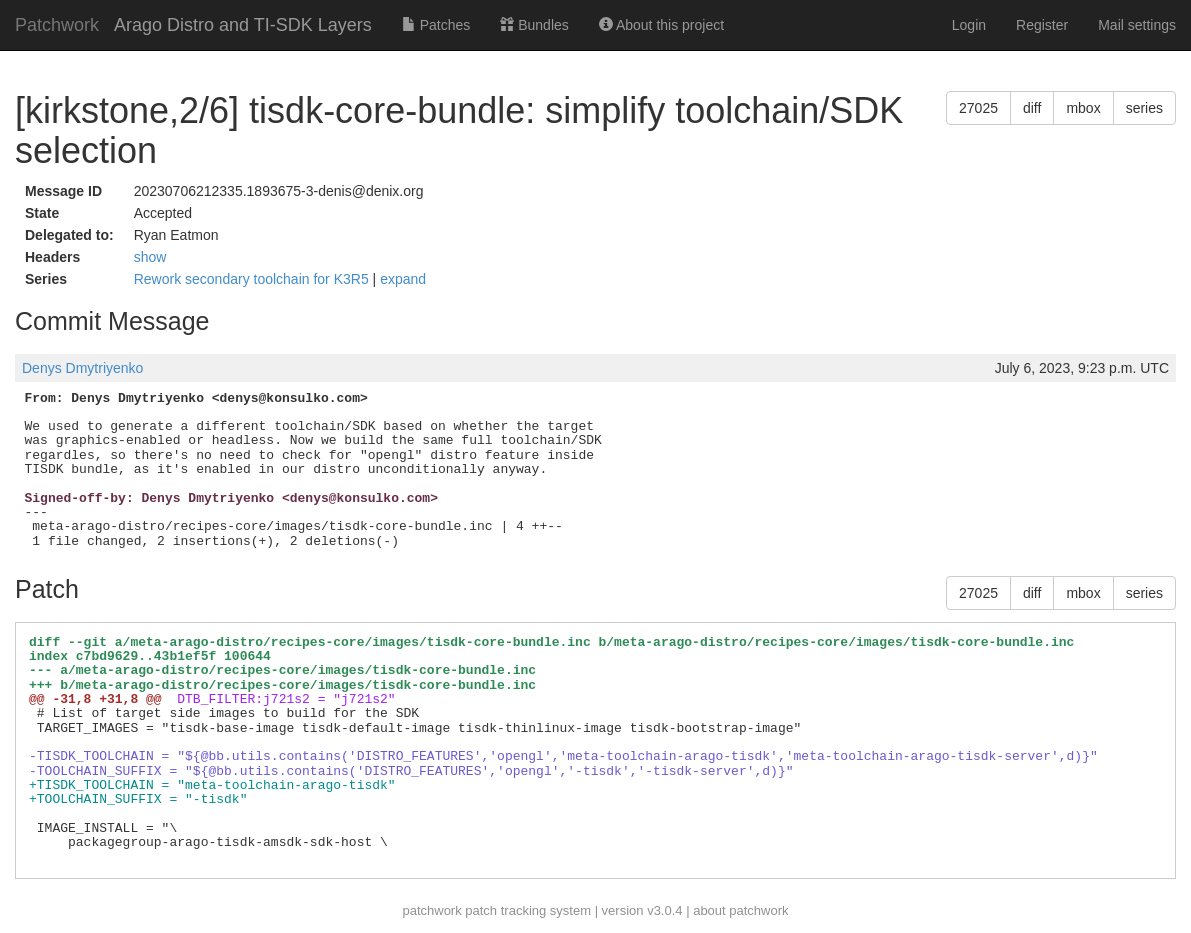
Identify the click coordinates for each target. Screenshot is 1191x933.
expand (403, 279)
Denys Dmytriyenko (82, 368)
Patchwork (57, 25)
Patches (436, 25)
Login (969, 25)
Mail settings (1137, 25)
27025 (978, 108)
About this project (661, 25)
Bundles (534, 25)
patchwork (431, 910)
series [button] (1144, 108)
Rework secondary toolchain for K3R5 (253, 279)
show (150, 257)
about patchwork (740, 910)
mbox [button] (1083, 108)
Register (1042, 25)
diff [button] (1032, 108)
